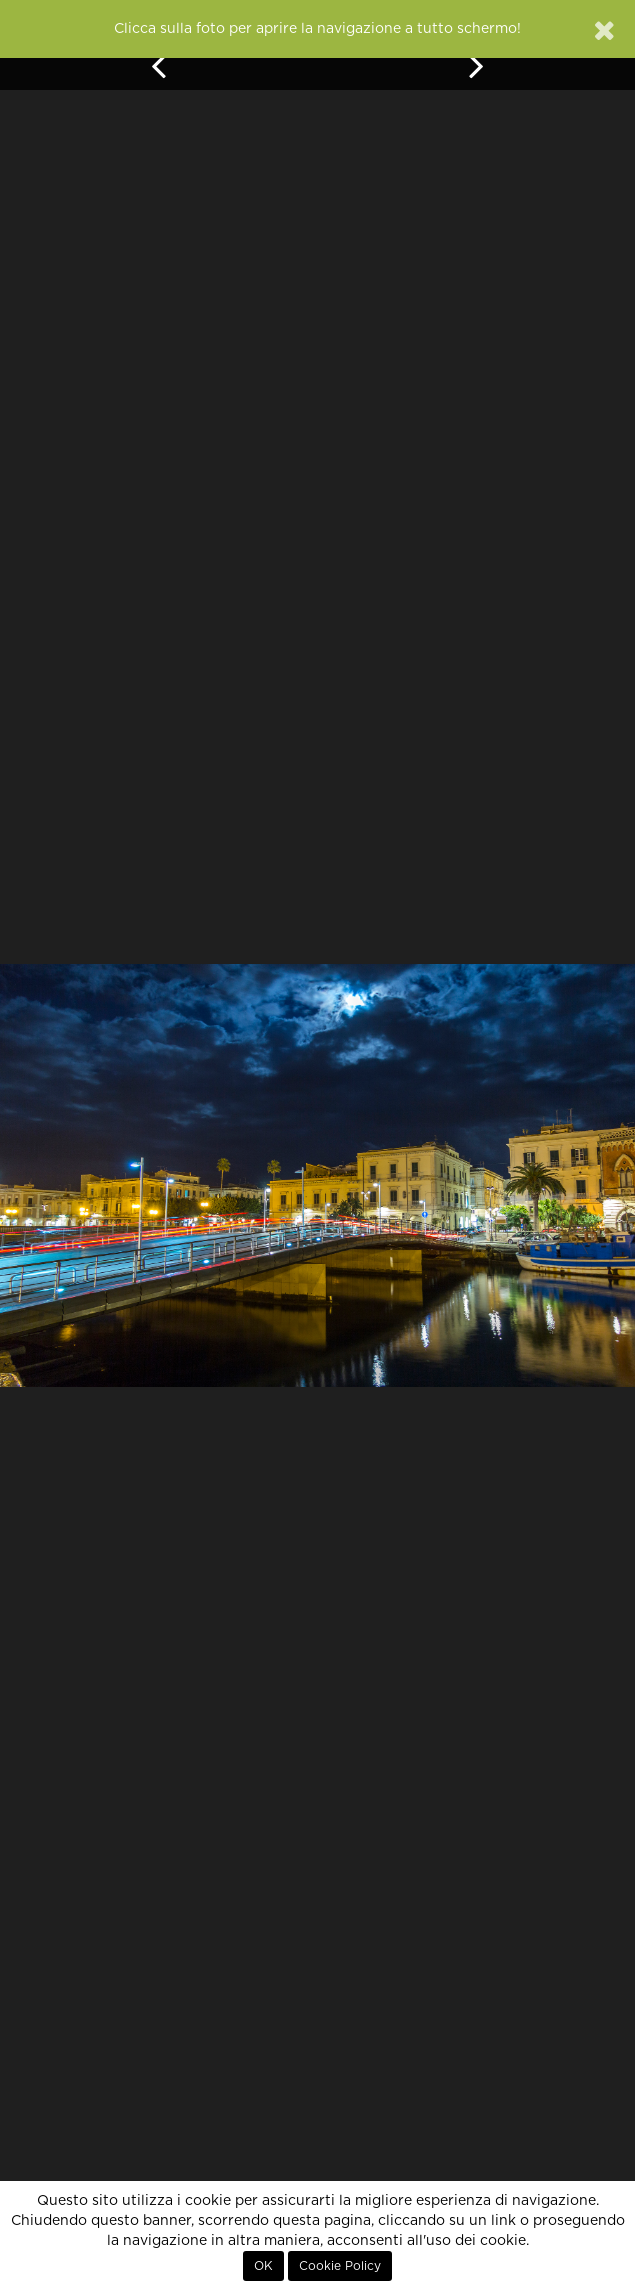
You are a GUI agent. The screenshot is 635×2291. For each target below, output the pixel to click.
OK (263, 2266)
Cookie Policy (340, 2266)
